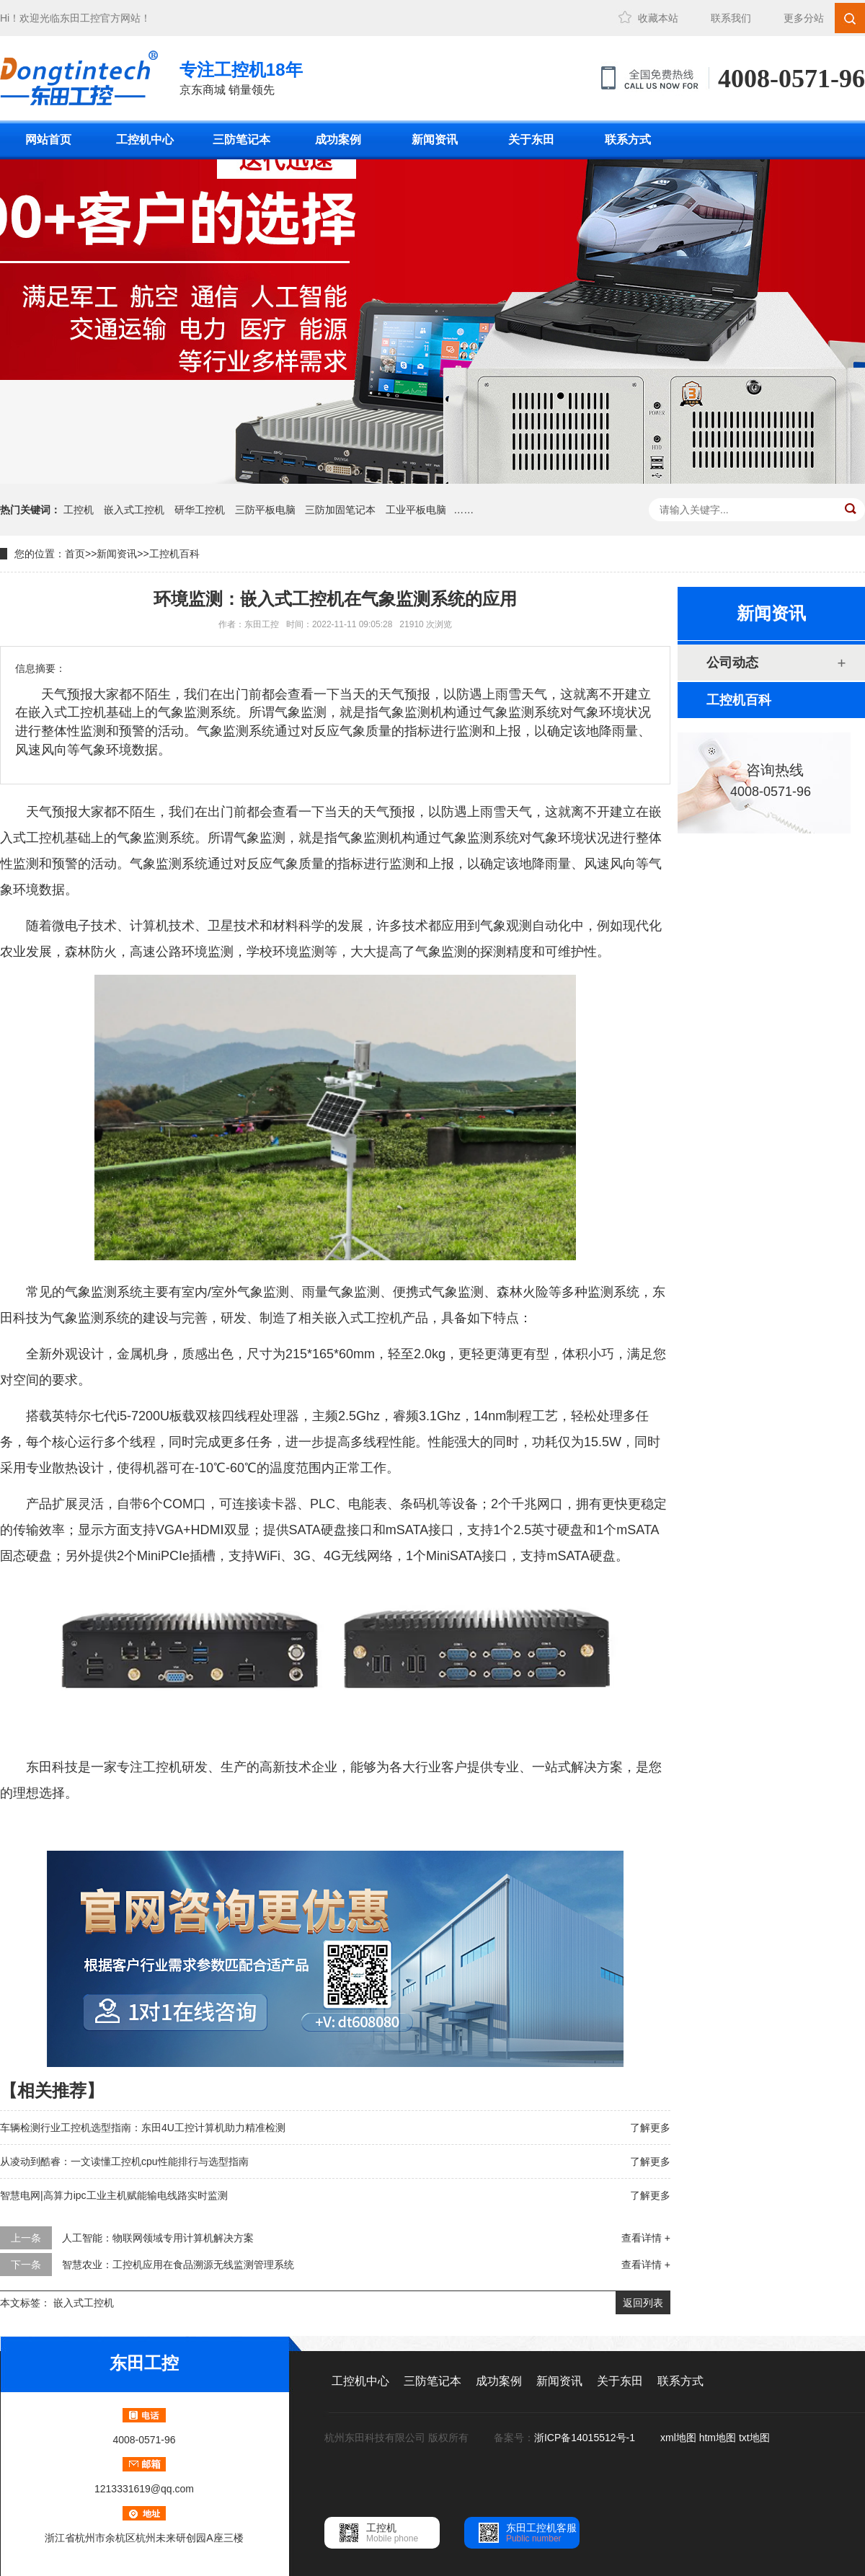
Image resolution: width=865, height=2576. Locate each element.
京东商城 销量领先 (241, 77)
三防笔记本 (241, 139)
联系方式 (628, 139)
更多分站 (804, 18)
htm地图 (717, 2437)
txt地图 (754, 2437)
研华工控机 (199, 509)
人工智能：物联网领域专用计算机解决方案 (158, 2238)
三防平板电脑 (265, 509)
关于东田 (531, 139)
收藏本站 (658, 18)
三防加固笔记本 (340, 509)
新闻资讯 (435, 139)
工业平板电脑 (416, 509)
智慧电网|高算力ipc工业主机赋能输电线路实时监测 (114, 2195)
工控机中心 (145, 139)
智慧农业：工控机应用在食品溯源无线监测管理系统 (178, 2264)
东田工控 (80, 18)
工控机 (78, 509)
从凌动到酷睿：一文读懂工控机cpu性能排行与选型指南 (124, 2161)
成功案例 (338, 139)
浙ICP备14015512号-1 (586, 2437)
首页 (75, 553)
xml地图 (678, 2437)
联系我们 (731, 18)
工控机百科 (174, 553)
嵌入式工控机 (134, 509)
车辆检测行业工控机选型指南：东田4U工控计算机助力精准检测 (142, 2127)
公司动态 (732, 662)
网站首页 (48, 139)
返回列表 (643, 2303)
